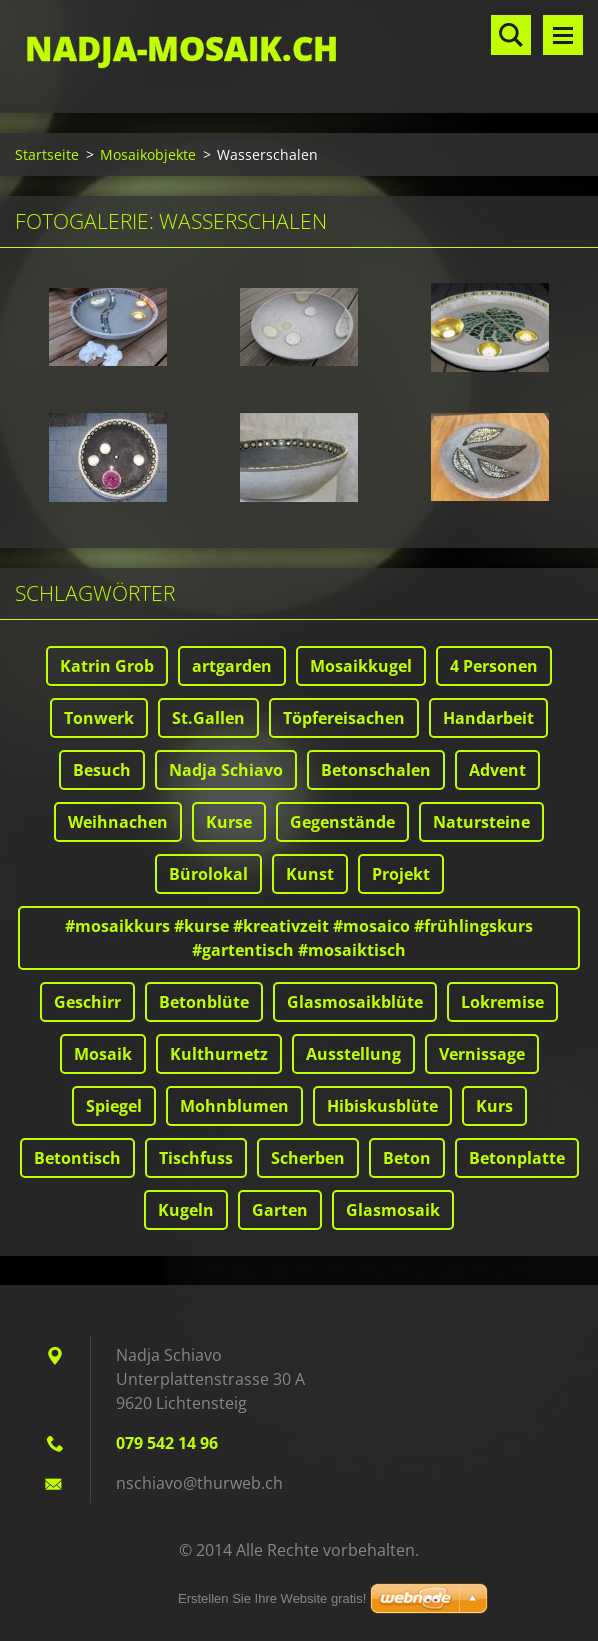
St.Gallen (208, 718)
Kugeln (186, 1210)
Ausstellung (353, 1054)
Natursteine (481, 822)
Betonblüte (204, 1002)
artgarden (232, 666)
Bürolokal (208, 874)
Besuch (102, 770)
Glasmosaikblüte (355, 1002)
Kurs (494, 1106)
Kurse (229, 822)
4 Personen (494, 666)
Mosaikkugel (361, 666)
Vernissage (482, 1054)
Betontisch (77, 1158)
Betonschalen (376, 770)
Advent (497, 770)
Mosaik (103, 1054)
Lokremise (502, 1002)
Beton (407, 1158)
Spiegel (114, 1106)
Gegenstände (342, 822)
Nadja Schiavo (226, 770)
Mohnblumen (234, 1106)
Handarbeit (488, 718)
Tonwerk (99, 718)
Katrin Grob (107, 666)
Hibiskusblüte (382, 1106)
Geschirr (87, 1002)
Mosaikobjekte (148, 154)
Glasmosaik (393, 1210)
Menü (563, 35)
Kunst (310, 874)
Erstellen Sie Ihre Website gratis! (272, 1598)
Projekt (401, 874)
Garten (280, 1210)
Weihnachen (118, 822)
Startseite (47, 154)
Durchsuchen (511, 35)
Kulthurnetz (219, 1054)
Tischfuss (196, 1158)
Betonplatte (517, 1158)
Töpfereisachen (344, 718)
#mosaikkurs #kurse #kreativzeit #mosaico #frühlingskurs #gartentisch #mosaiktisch (299, 938)
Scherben (308, 1158)
